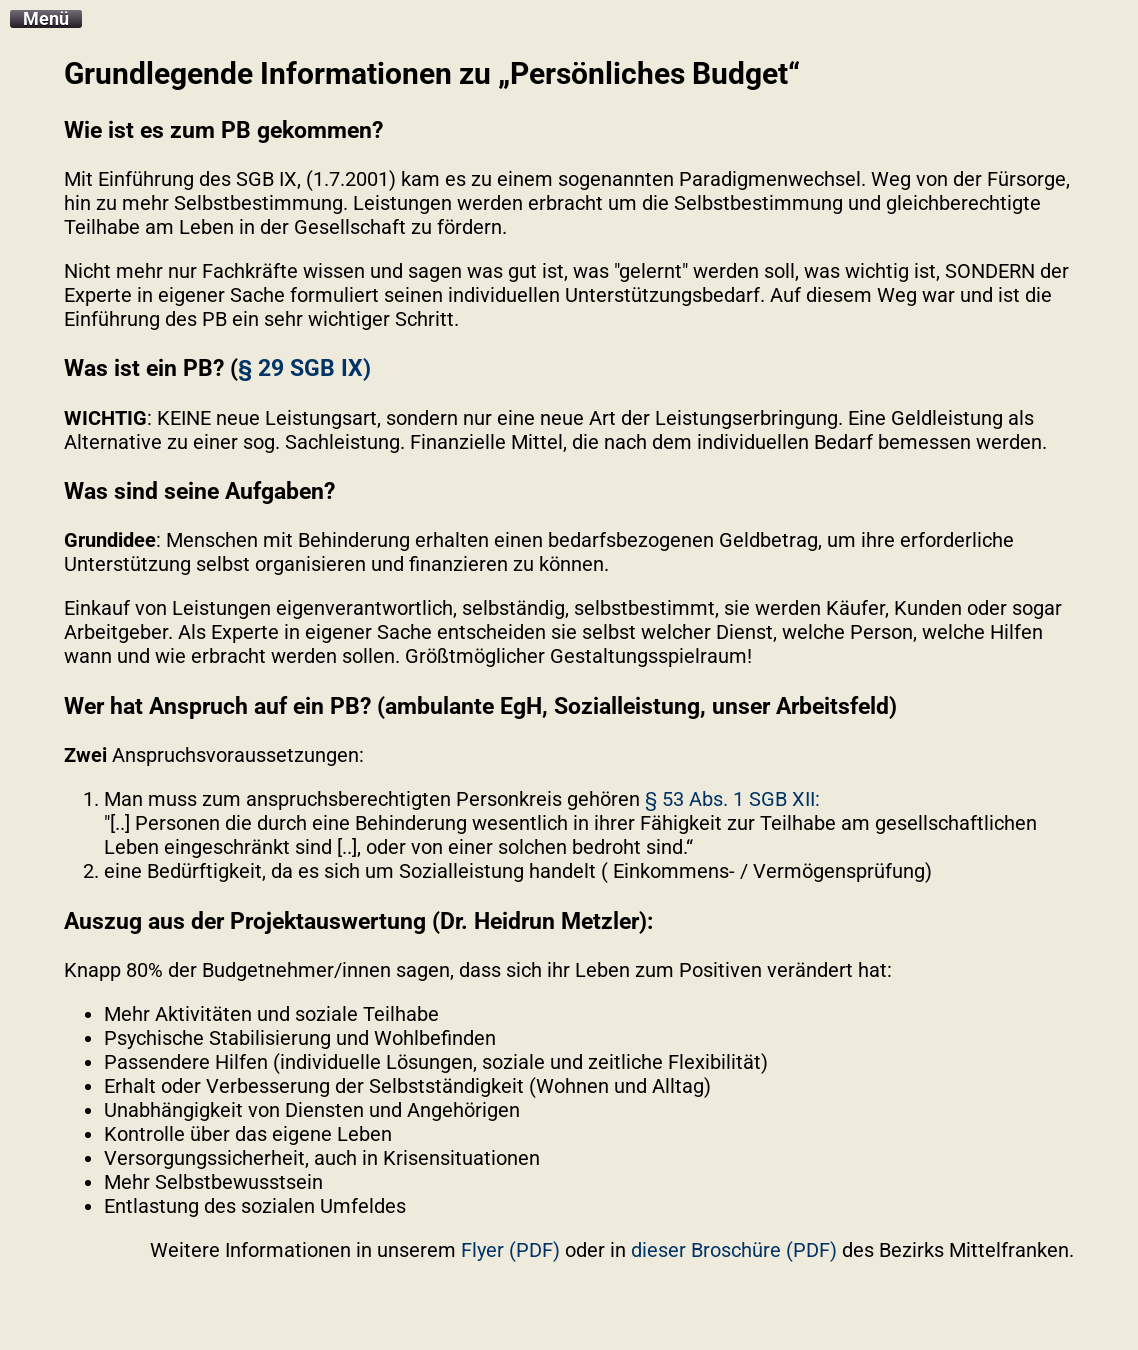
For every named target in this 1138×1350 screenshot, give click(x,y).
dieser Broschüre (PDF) (734, 1250)
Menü (46, 19)
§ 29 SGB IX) (304, 368)
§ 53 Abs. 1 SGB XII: (732, 799)
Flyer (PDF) (510, 1250)
